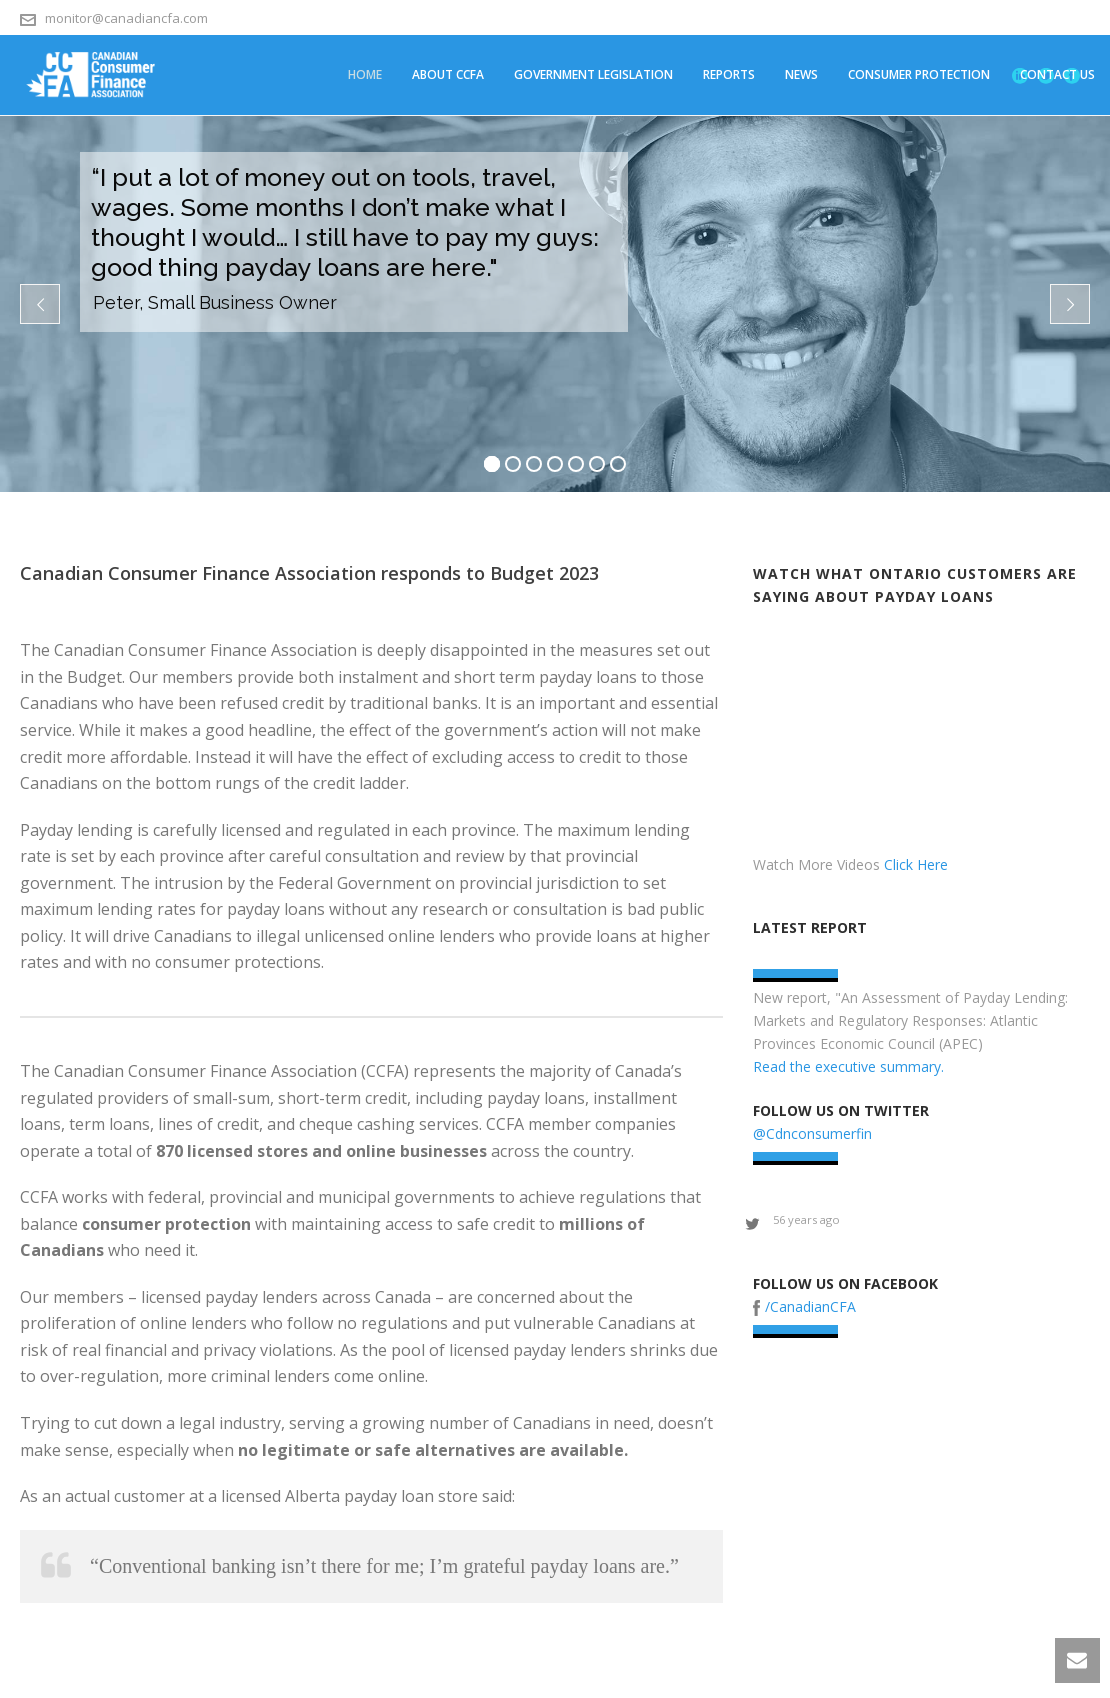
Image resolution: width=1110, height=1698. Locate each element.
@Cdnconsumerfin (812, 1133)
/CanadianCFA (810, 1306)
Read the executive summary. (848, 1066)
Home (365, 74)
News (801, 74)
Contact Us (1057, 74)
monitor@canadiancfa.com (126, 18)
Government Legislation (593, 74)
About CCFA (448, 74)
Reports (729, 74)
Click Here (916, 864)
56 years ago (806, 1219)
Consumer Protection (919, 74)
